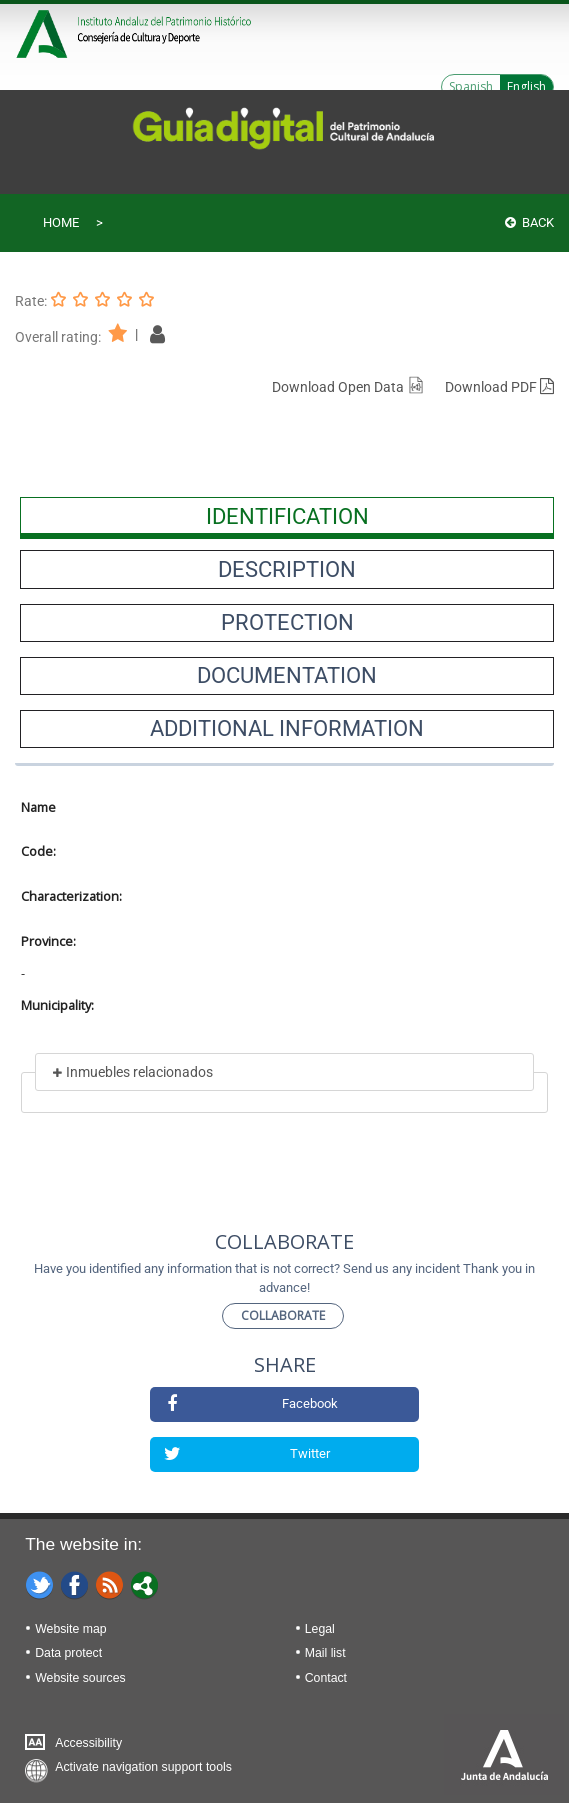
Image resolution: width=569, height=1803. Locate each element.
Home (61, 222)
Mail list (325, 1653)
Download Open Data (348, 387)
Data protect (68, 1653)
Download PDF (499, 387)
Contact (326, 1678)
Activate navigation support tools (143, 1767)
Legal (320, 1629)
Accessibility (88, 1743)
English (526, 86)
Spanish (471, 86)
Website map (70, 1629)
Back (529, 222)
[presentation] (287, 516)
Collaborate (283, 1315)
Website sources (80, 1678)
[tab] (287, 516)
